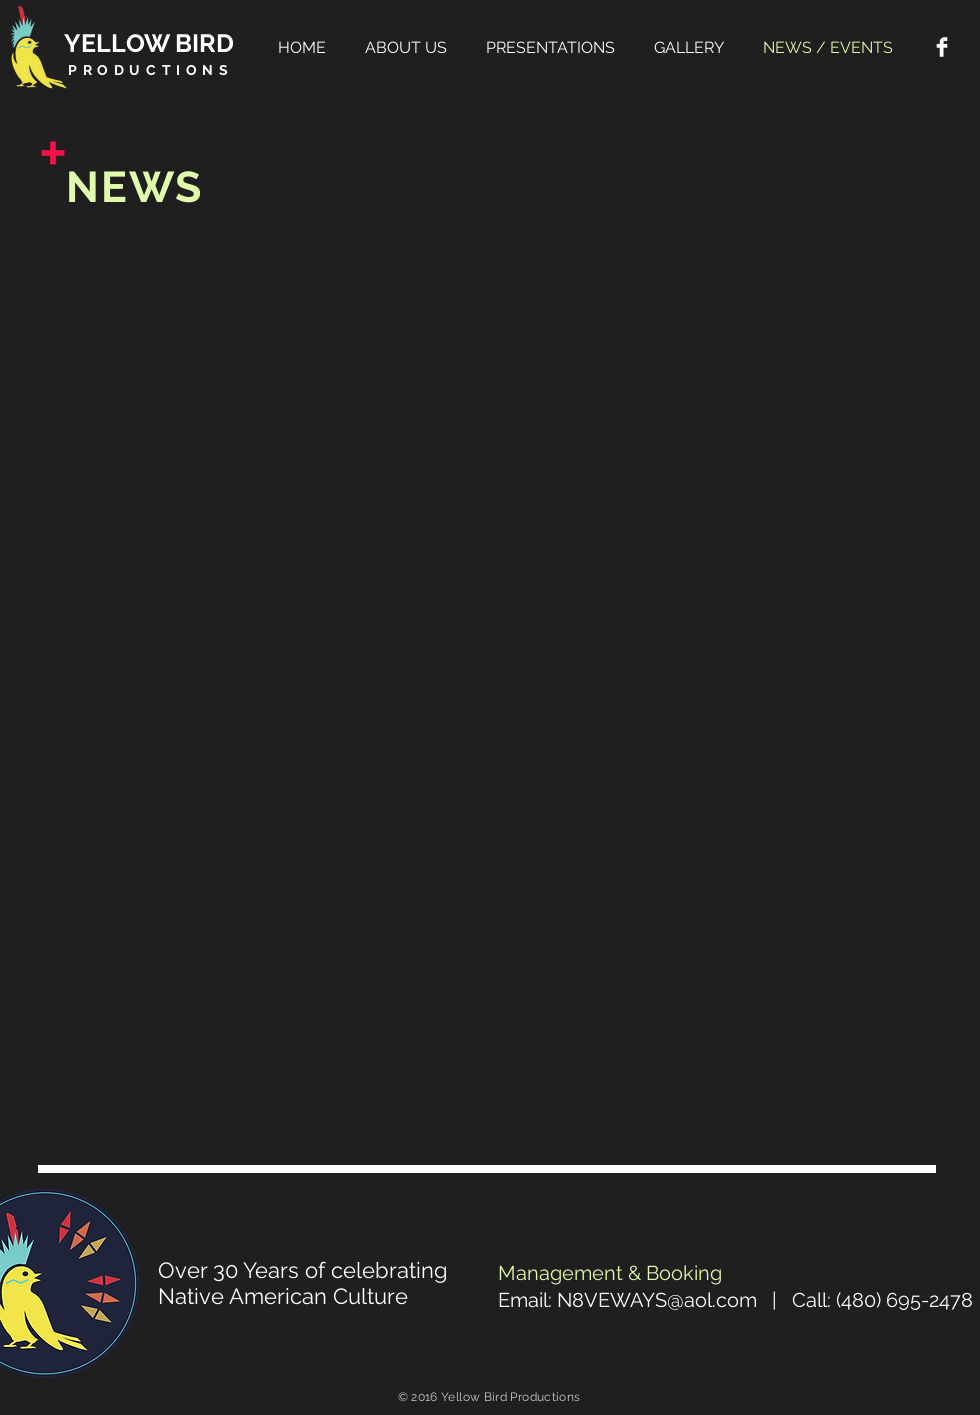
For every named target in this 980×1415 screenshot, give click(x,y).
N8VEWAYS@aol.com (657, 1300)
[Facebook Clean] (942, 47)
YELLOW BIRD (149, 43)
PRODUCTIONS (151, 70)
